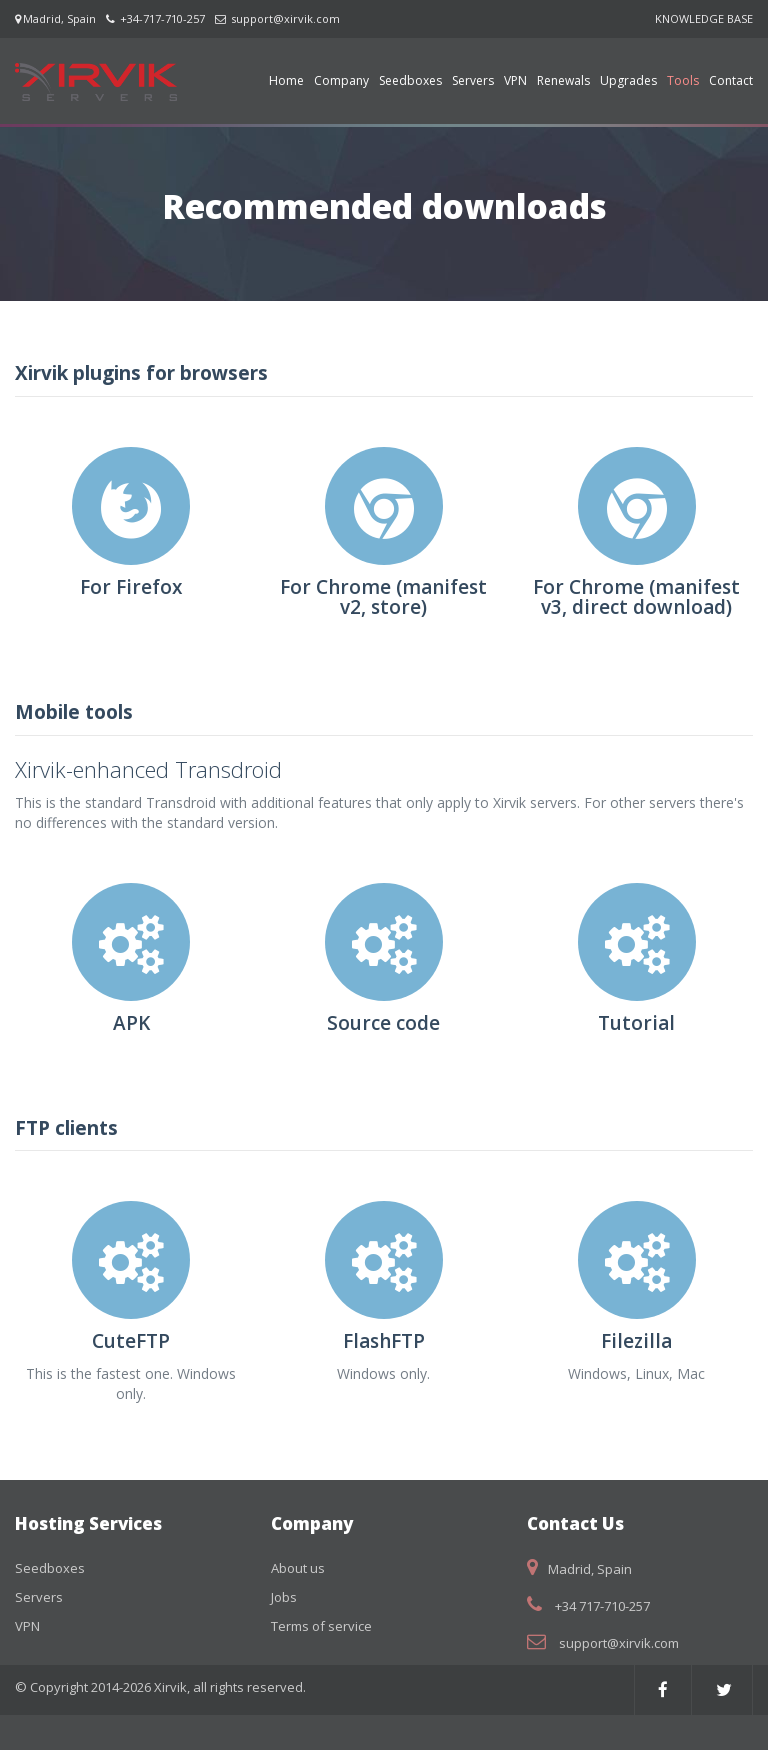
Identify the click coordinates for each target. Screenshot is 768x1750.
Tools (683, 81)
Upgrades (628, 81)
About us (298, 1568)
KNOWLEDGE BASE (704, 18)
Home (286, 81)
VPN (515, 81)
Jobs (284, 1597)
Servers (473, 81)
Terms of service (321, 1626)
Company (341, 81)
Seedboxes (410, 81)
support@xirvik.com (285, 18)
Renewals (563, 81)
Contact (731, 81)
